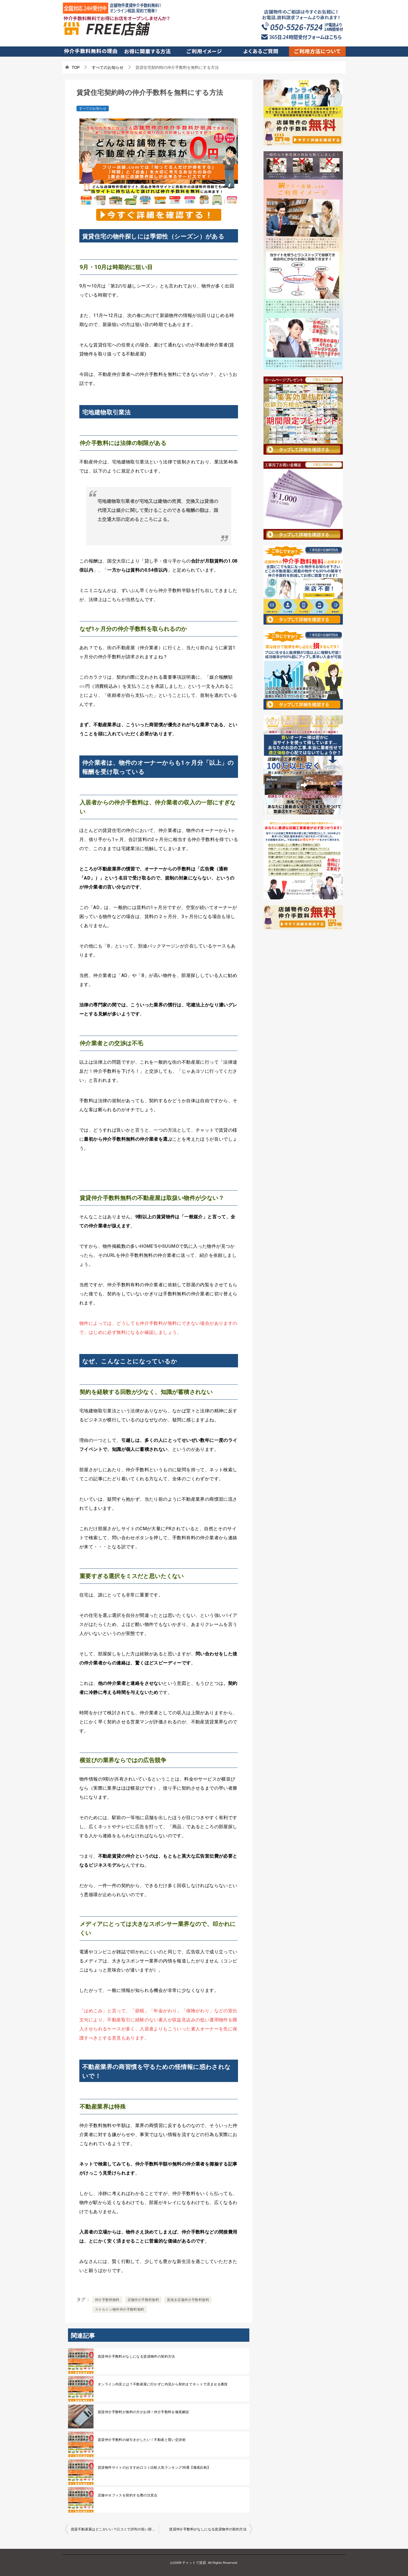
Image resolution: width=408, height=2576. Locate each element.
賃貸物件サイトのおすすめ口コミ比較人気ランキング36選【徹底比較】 (154, 2467)
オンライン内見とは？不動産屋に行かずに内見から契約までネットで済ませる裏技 (163, 2384)
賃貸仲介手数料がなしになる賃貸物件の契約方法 (136, 2356)
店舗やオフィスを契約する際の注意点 (128, 2495)
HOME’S (148, 1246)
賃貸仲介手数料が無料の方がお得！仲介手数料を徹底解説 (143, 2412)
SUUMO (170, 1246)
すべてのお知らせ (92, 108)
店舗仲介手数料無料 (143, 2300)
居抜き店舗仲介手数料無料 (188, 2300)
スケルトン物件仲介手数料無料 (119, 2309)
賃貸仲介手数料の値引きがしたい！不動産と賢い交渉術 (142, 2440)
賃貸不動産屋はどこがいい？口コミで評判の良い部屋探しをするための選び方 (115, 2529)
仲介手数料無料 (107, 2300)
